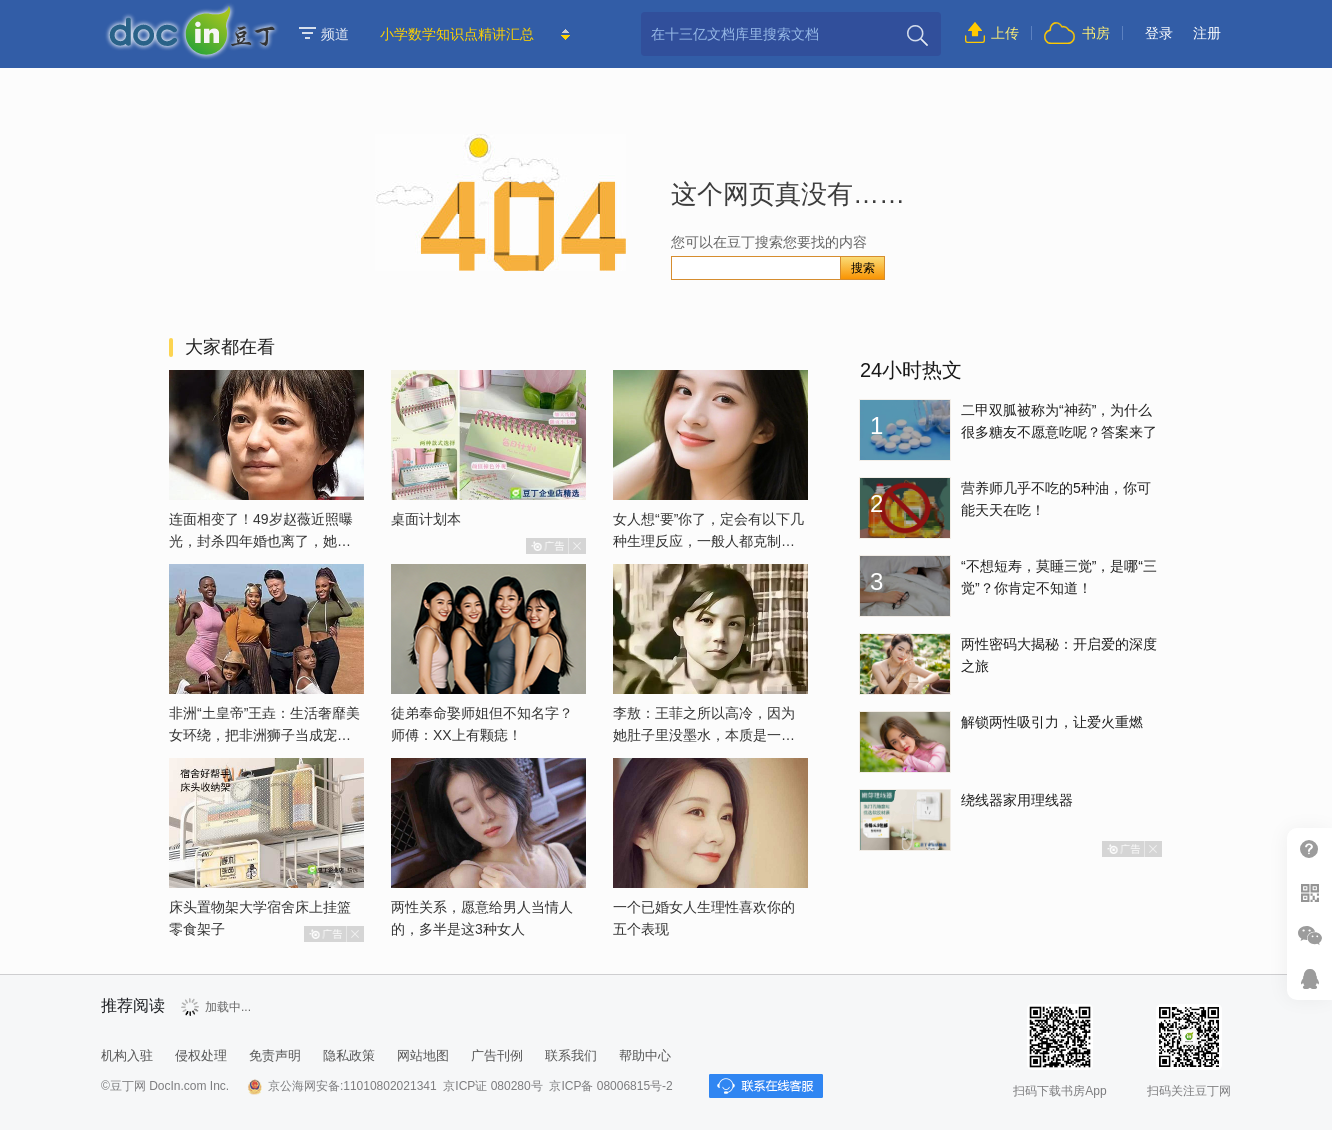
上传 (1005, 33)
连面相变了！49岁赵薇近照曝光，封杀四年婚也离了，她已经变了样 (261, 541)
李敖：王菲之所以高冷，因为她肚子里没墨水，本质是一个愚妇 (704, 735)
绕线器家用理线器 (1017, 800)
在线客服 (1309, 978)
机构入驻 (127, 1055)
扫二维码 (1309, 892)
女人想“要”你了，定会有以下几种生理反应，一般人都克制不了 (708, 541)
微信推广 (1309, 935)
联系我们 (571, 1055)
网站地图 (423, 1055)
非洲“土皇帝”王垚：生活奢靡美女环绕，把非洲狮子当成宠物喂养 (264, 735)
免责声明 (275, 1055)
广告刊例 (497, 1055)
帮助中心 (1309, 849)
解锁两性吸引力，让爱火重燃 (1052, 722)
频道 (324, 34)
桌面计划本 (426, 519)
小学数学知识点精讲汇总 (457, 34)
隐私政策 (349, 1055)
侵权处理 (201, 1055)
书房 (1096, 33)
